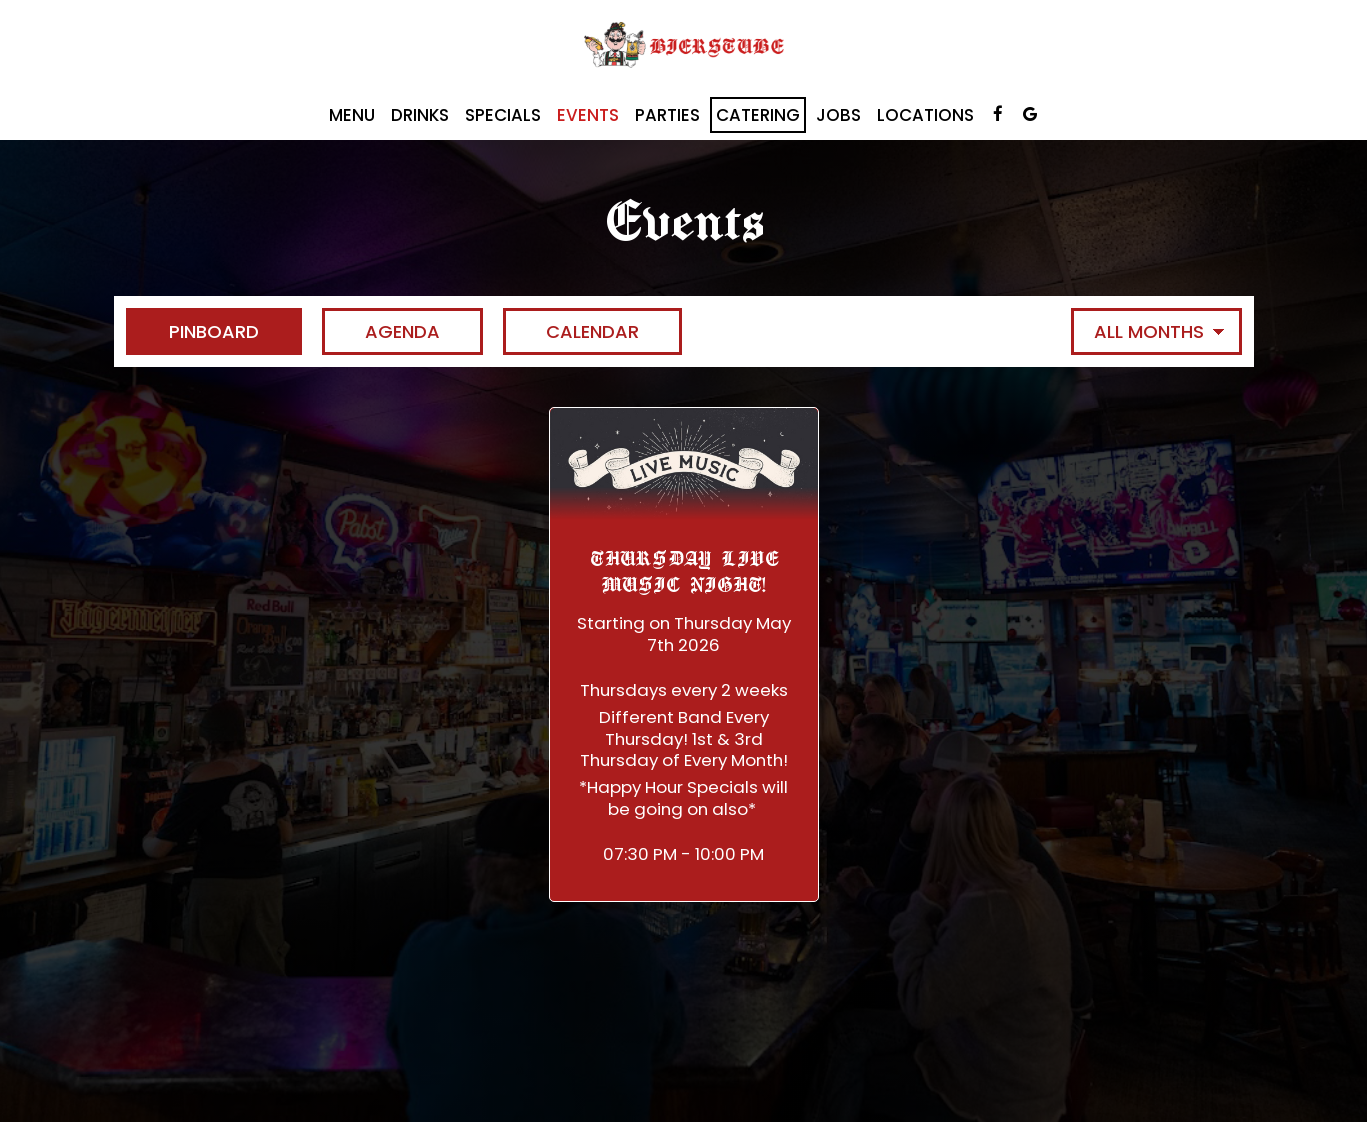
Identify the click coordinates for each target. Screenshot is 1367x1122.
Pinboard (192, 331)
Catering (758, 115)
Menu (352, 115)
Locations (925, 115)
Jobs (838, 115)
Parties (667, 115)
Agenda (381, 331)
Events (588, 115)
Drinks (420, 115)
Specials (503, 115)
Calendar (571, 331)
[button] (684, 654)
